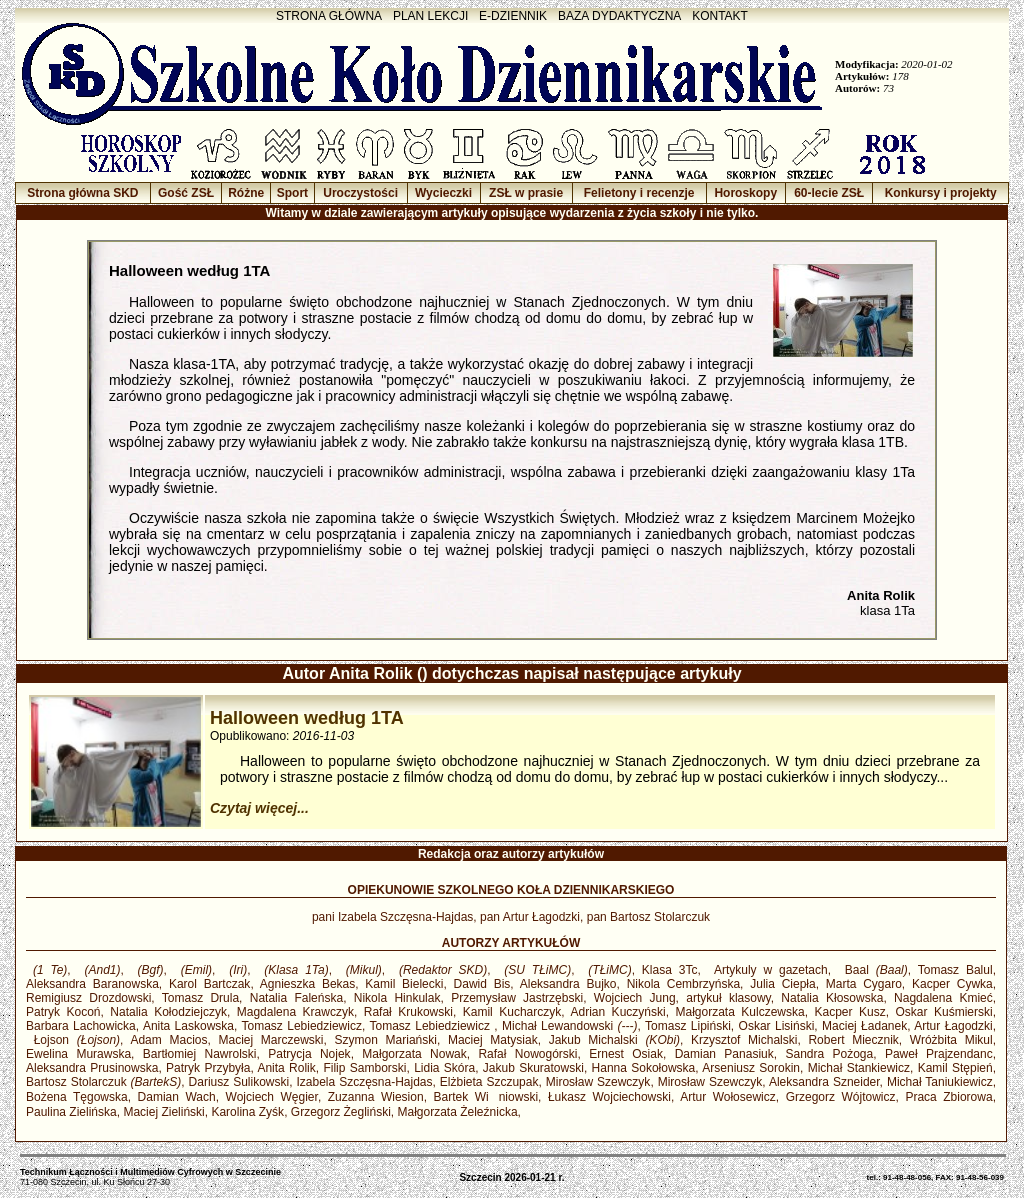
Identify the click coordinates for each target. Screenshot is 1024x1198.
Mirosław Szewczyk (598, 1082)
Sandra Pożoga (829, 1054)
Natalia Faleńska (296, 998)
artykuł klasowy (728, 998)
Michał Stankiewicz (859, 1068)
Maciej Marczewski (271, 1040)
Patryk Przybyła (208, 1068)
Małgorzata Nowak (414, 1054)
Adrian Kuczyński (617, 1012)
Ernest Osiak (626, 1054)
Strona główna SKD (82, 193)
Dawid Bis (482, 984)
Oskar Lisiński (777, 1026)
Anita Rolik (286, 1068)
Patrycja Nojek (309, 1054)
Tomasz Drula (200, 998)
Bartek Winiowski (486, 1097)
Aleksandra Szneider (824, 1082)
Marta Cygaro (864, 984)
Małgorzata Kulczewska (739, 1012)
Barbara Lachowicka (81, 1026)
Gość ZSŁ (186, 193)
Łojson (73, 1040)
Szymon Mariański (386, 1040)
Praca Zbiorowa (948, 1097)
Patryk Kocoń (63, 1012)
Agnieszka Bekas (307, 984)
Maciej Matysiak (493, 1040)
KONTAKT (720, 16)
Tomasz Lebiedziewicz (302, 1026)
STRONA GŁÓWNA (329, 16)
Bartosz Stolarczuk (103, 1082)
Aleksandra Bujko (568, 984)
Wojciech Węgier (272, 1097)
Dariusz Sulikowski (239, 1082)
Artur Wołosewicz (728, 1097)
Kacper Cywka (952, 984)
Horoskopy (745, 193)
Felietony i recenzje (639, 193)
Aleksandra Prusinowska (92, 1068)
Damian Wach (177, 1097)
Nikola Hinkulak (397, 998)
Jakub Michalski (614, 1040)
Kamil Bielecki (404, 984)
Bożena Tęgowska (77, 1097)
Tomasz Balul (955, 970)
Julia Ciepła (782, 984)
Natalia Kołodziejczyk (168, 1012)
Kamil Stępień (955, 1068)
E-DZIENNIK (513, 16)
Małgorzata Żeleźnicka (458, 1112)
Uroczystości (360, 193)
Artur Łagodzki (953, 1026)
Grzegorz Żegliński (341, 1112)
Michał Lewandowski (570, 1026)
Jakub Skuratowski (533, 1068)
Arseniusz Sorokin (751, 1068)
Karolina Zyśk (247, 1112)
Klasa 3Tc (670, 970)
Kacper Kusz (850, 1012)
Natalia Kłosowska (832, 998)
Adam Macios (168, 1040)
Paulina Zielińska (71, 1112)
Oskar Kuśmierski (944, 1012)
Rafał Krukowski (408, 1012)
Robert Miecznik (853, 1040)
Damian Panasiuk (724, 1054)
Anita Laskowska (188, 1026)
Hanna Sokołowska (644, 1068)
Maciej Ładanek (864, 1026)
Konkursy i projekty (941, 193)
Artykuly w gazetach (768, 970)
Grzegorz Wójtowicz (841, 1097)
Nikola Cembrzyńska (683, 984)
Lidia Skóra (444, 1068)
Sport (292, 193)
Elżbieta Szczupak (489, 1082)
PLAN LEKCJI (430, 16)
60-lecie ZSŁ (829, 193)
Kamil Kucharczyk (512, 1012)
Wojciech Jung (635, 998)
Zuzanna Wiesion (376, 1097)
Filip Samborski (364, 1068)
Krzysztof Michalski (744, 1040)
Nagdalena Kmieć (943, 998)
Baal (873, 970)
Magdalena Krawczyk (295, 1012)
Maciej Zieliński (163, 1112)
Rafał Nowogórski (527, 1054)
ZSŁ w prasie (526, 193)
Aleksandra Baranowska (92, 984)
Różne (246, 193)
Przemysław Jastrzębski (517, 998)
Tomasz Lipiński (688, 1026)
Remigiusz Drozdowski (88, 998)
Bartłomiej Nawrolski (200, 1054)
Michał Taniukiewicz (940, 1082)
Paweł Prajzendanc (939, 1054)
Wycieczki (443, 193)
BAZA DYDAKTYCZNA (619, 16)
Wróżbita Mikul (951, 1040)
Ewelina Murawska (78, 1054)
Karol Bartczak (209, 984)
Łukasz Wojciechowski (609, 1097)
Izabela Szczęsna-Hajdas (364, 1082)
